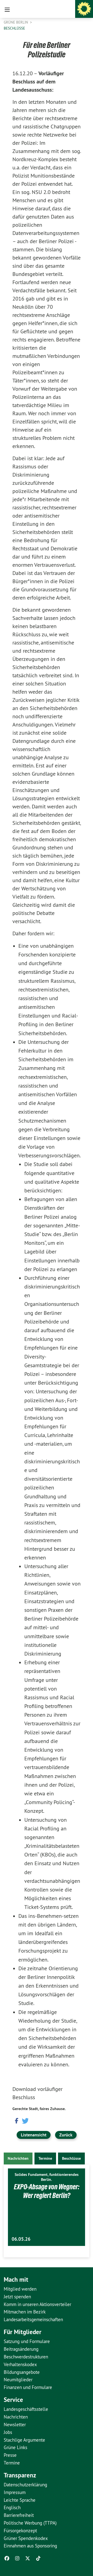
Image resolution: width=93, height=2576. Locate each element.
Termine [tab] (45, 2158)
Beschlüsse (14, 28)
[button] (16, 2120)
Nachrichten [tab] (18, 2158)
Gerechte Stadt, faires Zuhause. (39, 2108)
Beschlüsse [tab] (71, 2158)
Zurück (65, 2135)
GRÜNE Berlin (16, 22)
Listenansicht (33, 2135)
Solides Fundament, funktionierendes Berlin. (47, 2177)
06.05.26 (21, 2239)
